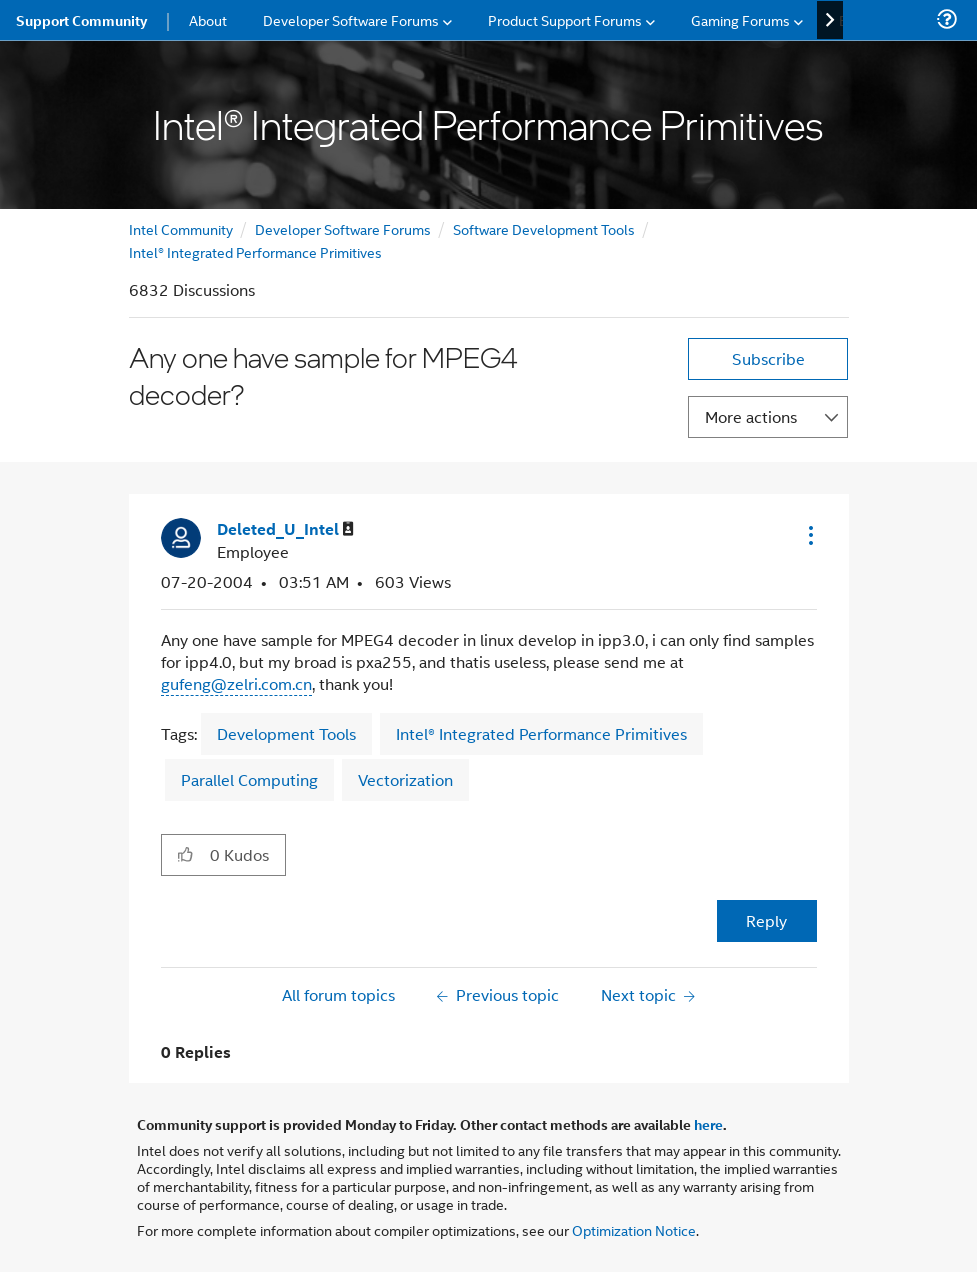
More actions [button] (751, 416)
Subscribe (768, 358)
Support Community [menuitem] (81, 20)
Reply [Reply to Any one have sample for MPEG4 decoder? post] (766, 920)
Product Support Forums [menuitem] (565, 19)
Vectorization (405, 779)
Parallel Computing (249, 779)
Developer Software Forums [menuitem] (351, 19)
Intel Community (181, 228)
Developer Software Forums (343, 228)
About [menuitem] (208, 19)
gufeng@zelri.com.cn (236, 683)
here (708, 1124)
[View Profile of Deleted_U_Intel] (285, 529)
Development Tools (286, 733)
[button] (809, 535)
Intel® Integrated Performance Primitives (255, 251)
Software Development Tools (544, 228)
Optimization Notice (634, 1229)
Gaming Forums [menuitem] (740, 19)
